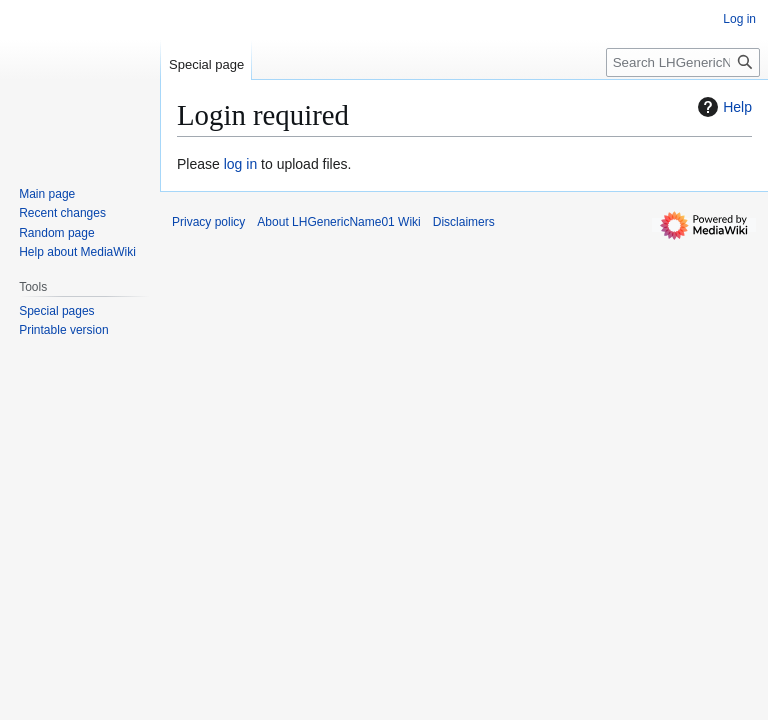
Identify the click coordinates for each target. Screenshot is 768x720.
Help (722, 107)
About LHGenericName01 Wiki (338, 222)
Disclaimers (464, 222)
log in (240, 164)
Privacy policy (208, 222)
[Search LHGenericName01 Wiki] (683, 62)
